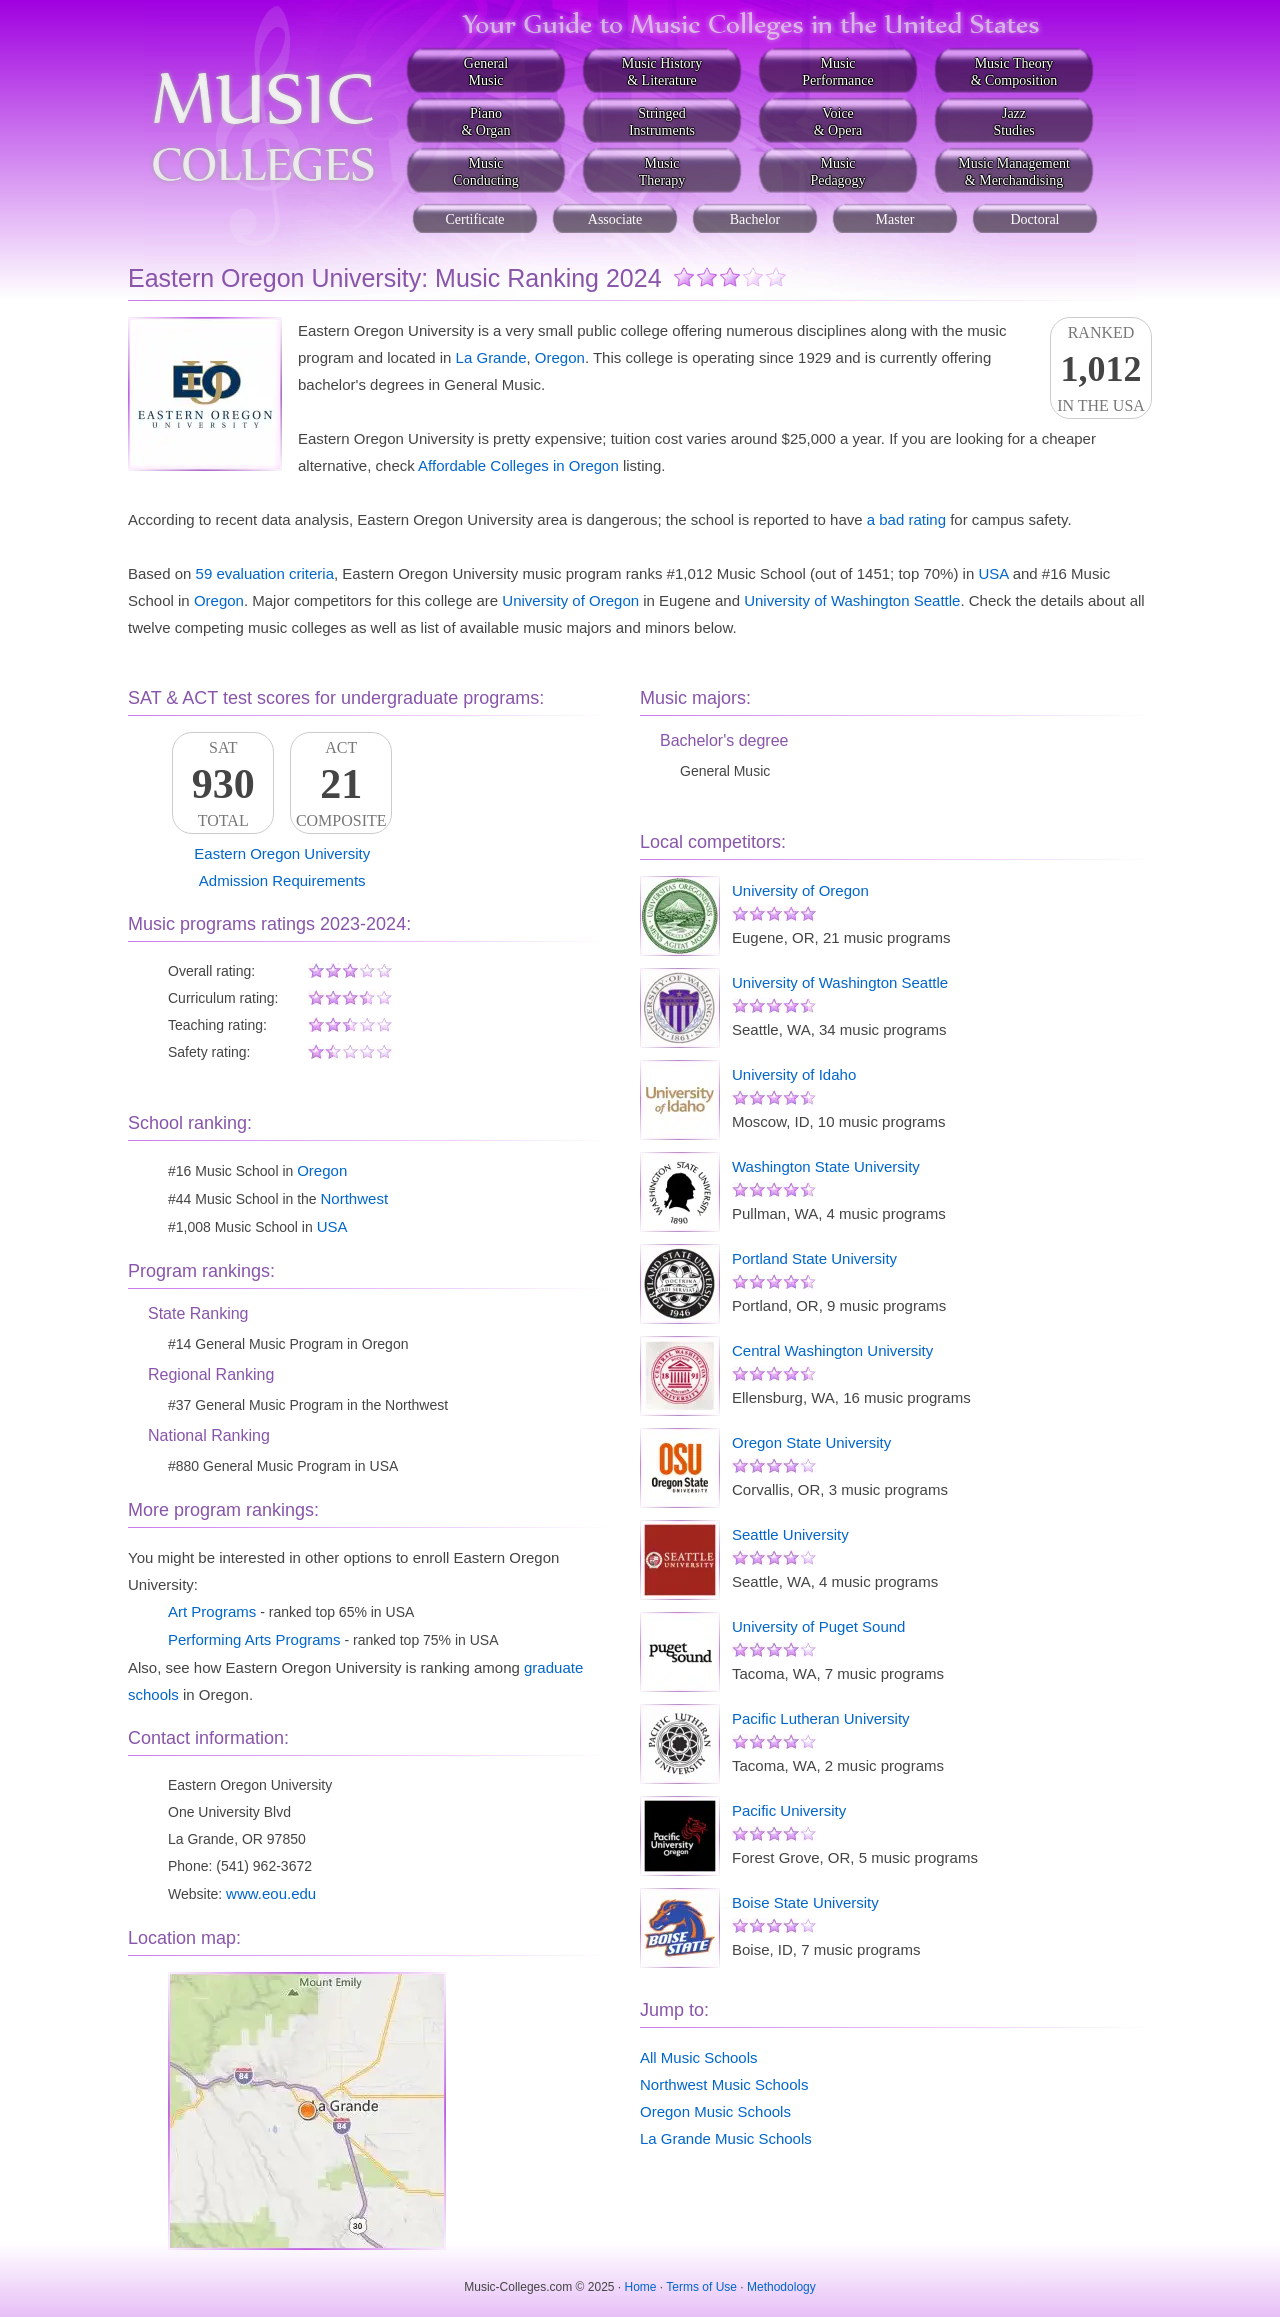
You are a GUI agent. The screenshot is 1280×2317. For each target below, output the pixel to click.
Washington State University (826, 1166)
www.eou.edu (271, 1893)
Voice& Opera (838, 122)
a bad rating (906, 519)
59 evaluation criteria (265, 573)
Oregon (560, 357)
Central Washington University (832, 1350)
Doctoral (1035, 219)
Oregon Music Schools (715, 2111)
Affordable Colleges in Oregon (518, 465)
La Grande (491, 357)
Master (895, 219)
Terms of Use (701, 2287)
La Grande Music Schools (726, 2138)
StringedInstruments (662, 122)
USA (993, 573)
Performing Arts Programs (254, 1639)
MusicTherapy (662, 172)
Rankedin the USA (1101, 369)
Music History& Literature (662, 72)
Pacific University (789, 1810)
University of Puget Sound (818, 1626)
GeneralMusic (486, 72)
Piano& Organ (485, 122)
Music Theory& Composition (1014, 72)
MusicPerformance (838, 72)
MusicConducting (485, 172)
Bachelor (755, 219)
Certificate (474, 219)
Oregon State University (811, 1442)
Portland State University (814, 1258)
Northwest (355, 1198)
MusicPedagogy (837, 172)
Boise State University (805, 1902)
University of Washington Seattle (852, 600)
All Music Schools (699, 2057)
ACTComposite (341, 784)
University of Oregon (570, 600)
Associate (615, 219)
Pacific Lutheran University (821, 1718)
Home (641, 2287)
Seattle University (790, 1534)
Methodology (781, 2287)
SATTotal (223, 784)
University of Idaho (794, 1074)
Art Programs (212, 1611)
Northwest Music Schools (724, 2084)
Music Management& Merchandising (1014, 172)
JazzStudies (1013, 122)
